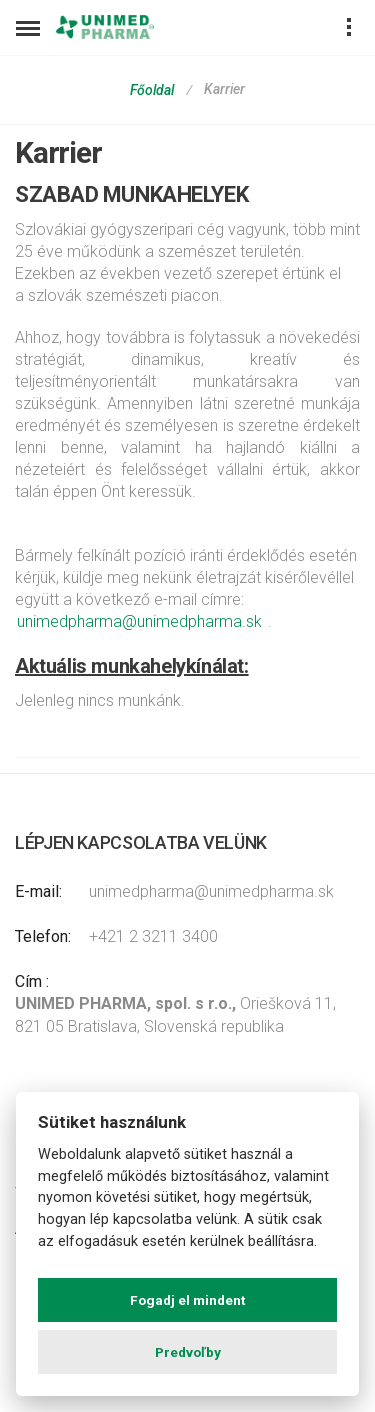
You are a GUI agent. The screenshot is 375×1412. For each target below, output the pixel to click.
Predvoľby (188, 1352)
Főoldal (152, 90)
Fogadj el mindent (187, 1300)
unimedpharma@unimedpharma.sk (139, 621)
